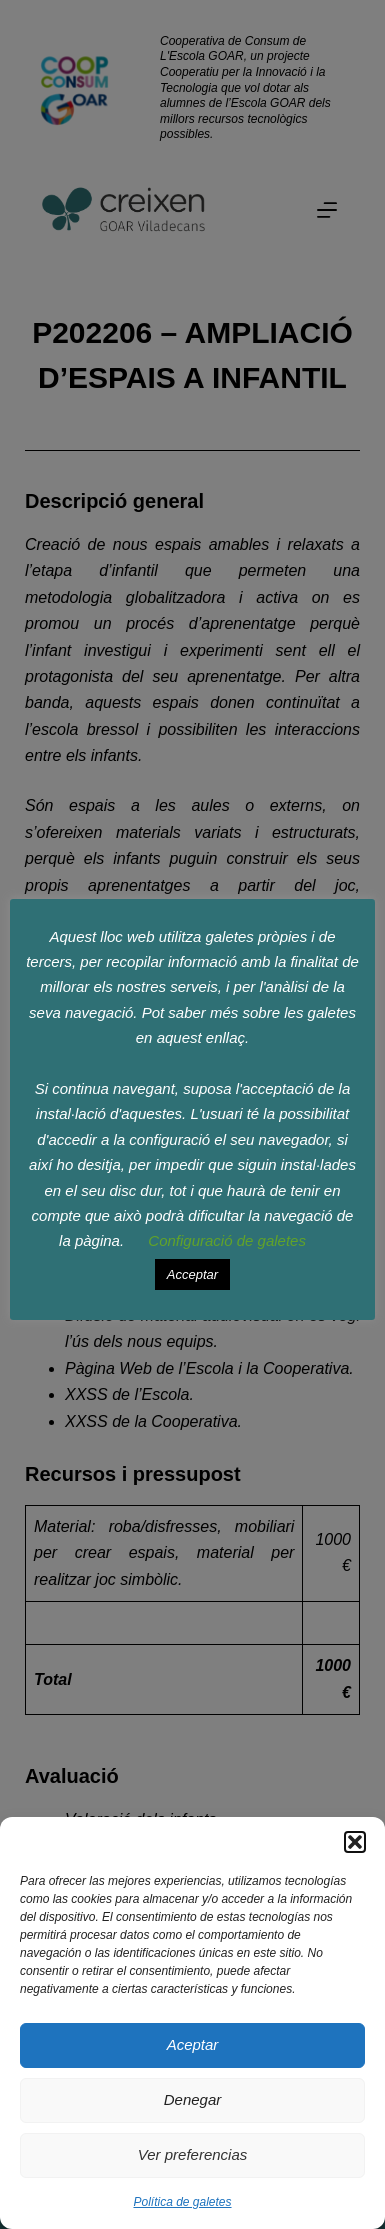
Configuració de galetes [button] (227, 1240)
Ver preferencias (193, 2154)
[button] (355, 1842)
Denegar (193, 2099)
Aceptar (193, 2044)
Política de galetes (182, 2202)
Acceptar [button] (192, 1274)
